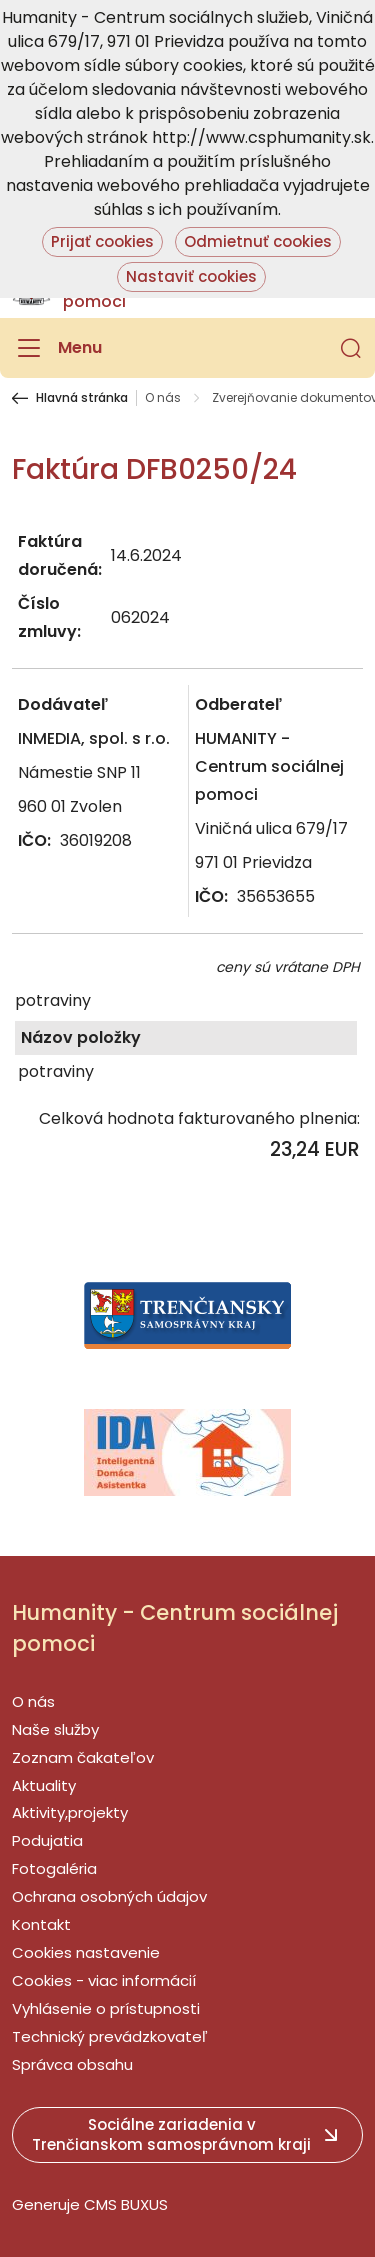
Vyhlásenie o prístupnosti (106, 2008)
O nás (163, 398)
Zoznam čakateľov (83, 1757)
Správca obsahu (72, 2064)
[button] (351, 348)
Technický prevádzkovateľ (110, 2036)
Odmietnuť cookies (258, 241)
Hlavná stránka (82, 398)
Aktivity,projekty (70, 1812)
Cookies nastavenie (86, 1952)
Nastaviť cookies (191, 276)
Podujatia (47, 1840)
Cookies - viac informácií (104, 1980)
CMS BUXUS (126, 2204)
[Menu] (57, 348)
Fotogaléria (54, 1868)
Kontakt (41, 1924)
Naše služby (55, 1729)
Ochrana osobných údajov (109, 1896)
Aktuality (44, 1785)
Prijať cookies (102, 241)
